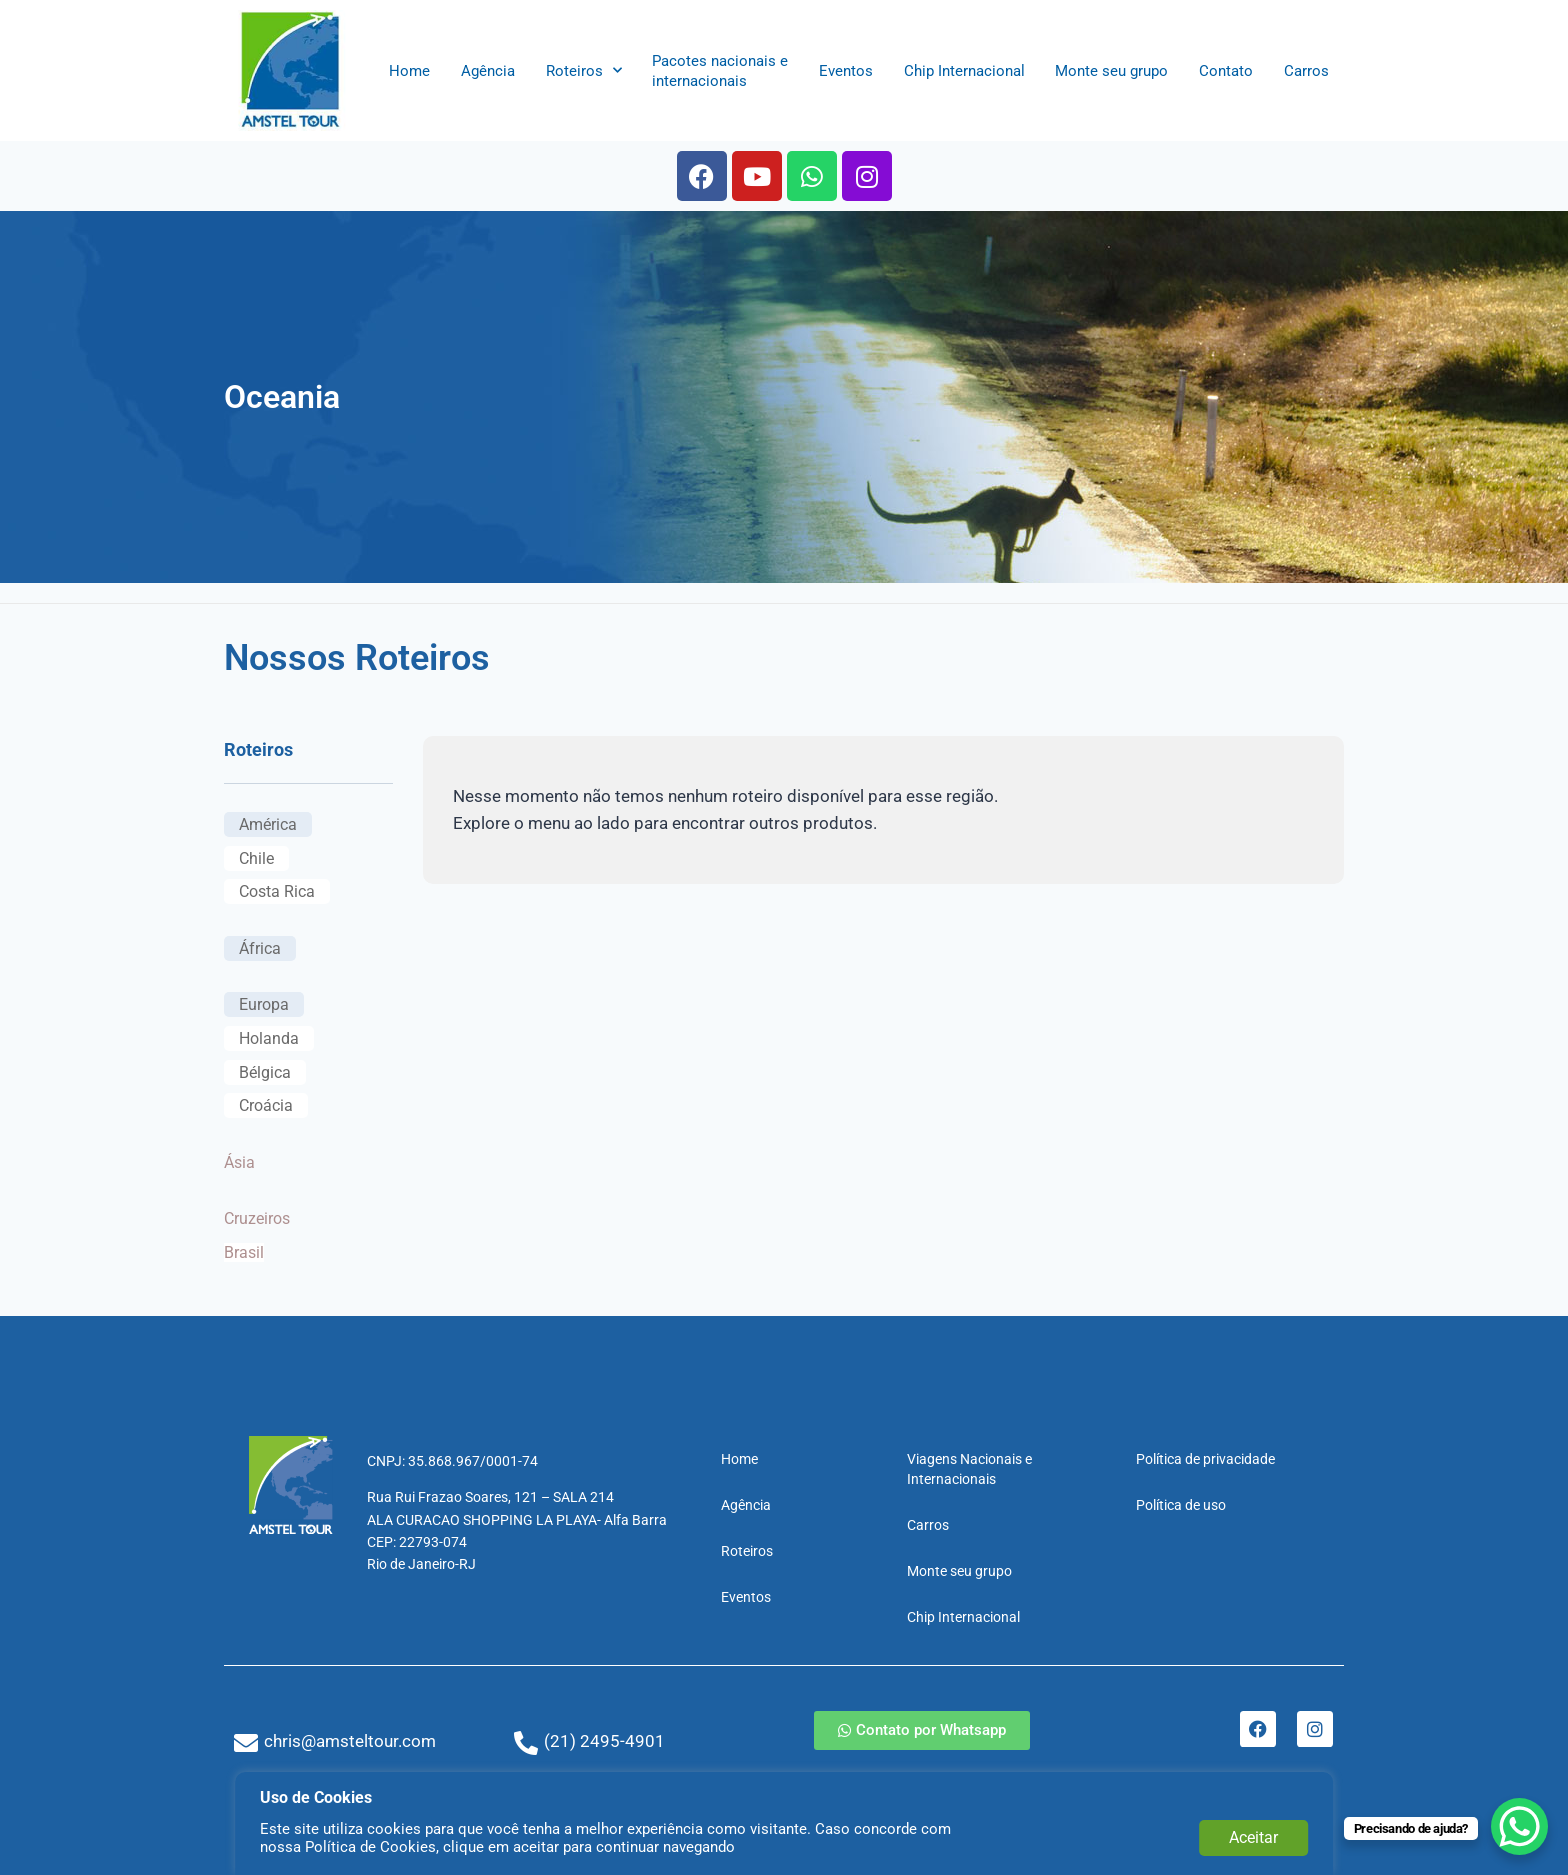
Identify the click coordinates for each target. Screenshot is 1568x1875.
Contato (1226, 71)
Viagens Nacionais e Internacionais (969, 1469)
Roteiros (584, 70)
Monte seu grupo (1111, 71)
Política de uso (1181, 1505)
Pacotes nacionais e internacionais (720, 71)
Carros (1306, 71)
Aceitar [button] (1253, 1837)
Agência (488, 71)
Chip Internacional (964, 71)
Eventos (846, 71)
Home (409, 71)
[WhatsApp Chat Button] (1518, 1825)
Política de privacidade (1205, 1459)
